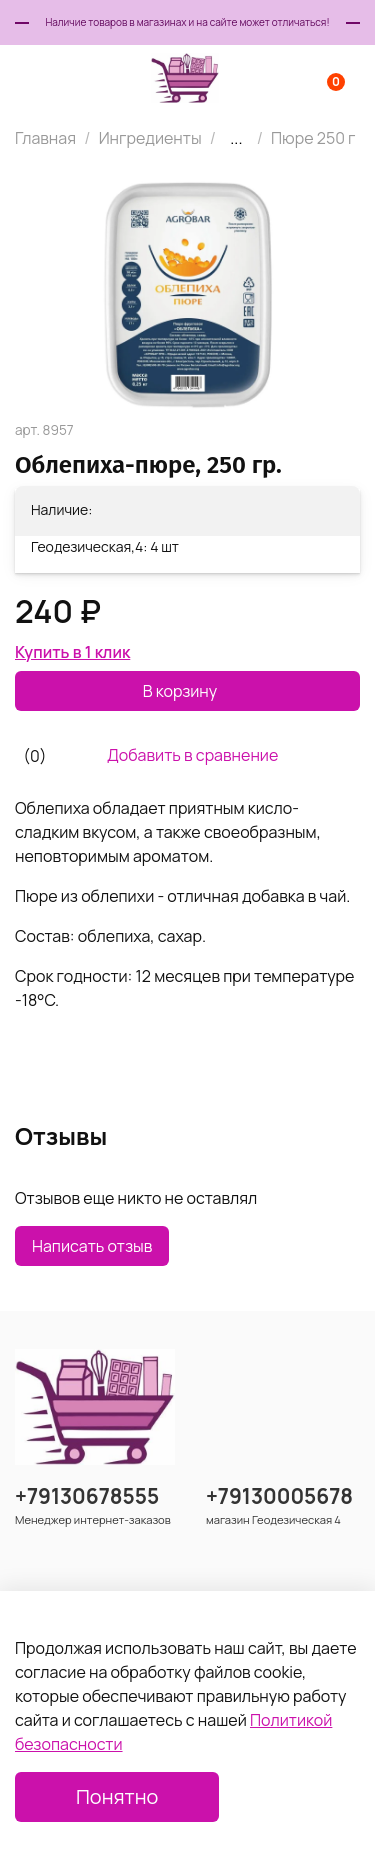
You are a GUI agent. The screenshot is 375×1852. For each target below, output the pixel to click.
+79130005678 (279, 1496)
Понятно (117, 1796)
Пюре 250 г (313, 138)
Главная (45, 138)
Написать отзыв (92, 1246)
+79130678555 (87, 1496)
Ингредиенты (150, 138)
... (236, 138)
